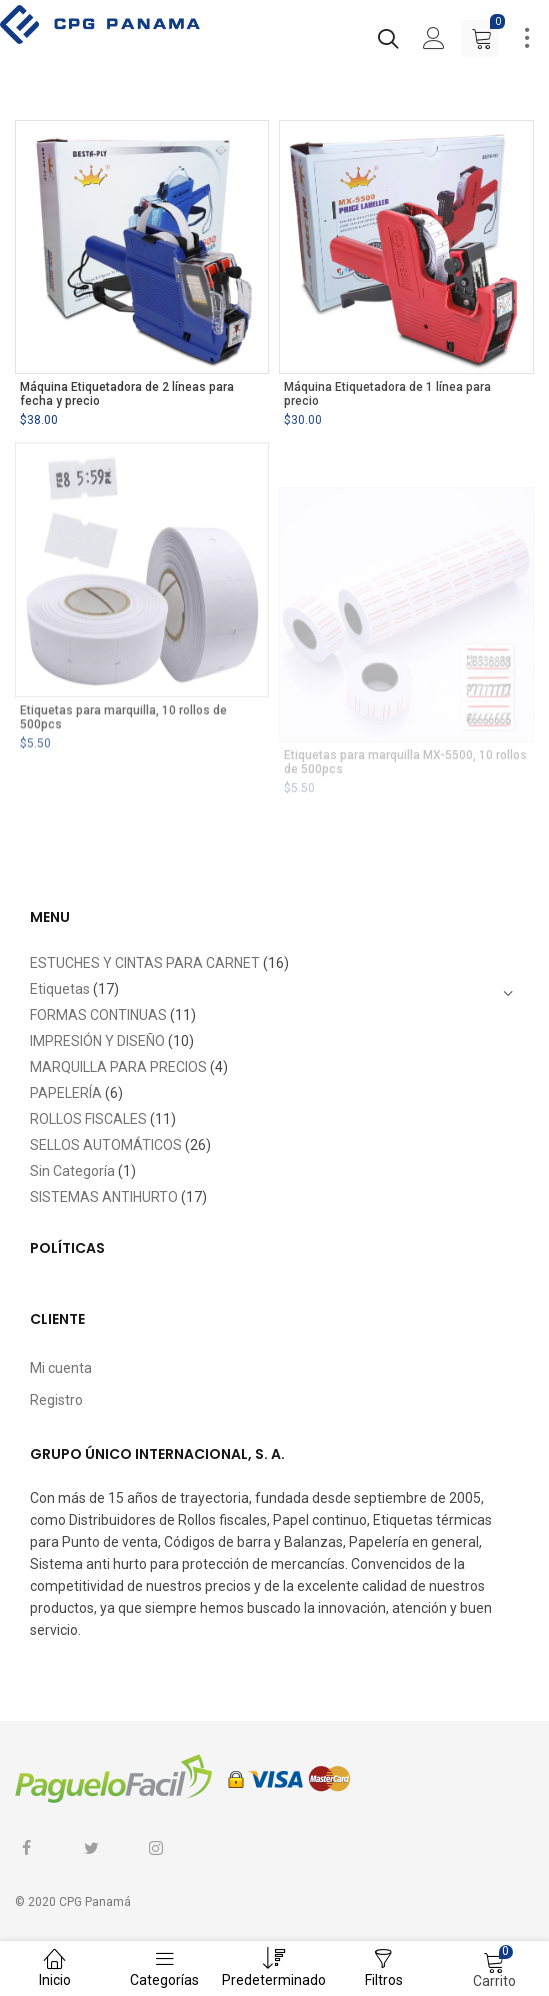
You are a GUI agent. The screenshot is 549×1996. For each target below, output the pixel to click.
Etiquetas (60, 989)
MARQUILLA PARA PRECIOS (118, 1067)
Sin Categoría (72, 1171)
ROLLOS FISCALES (88, 1119)
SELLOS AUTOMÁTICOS (106, 1145)
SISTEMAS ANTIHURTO (104, 1197)
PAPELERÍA (66, 1093)
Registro (56, 1400)
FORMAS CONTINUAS (98, 1015)
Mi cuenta (61, 1368)
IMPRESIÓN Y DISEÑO (97, 1041)
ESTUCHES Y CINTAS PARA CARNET (145, 963)
